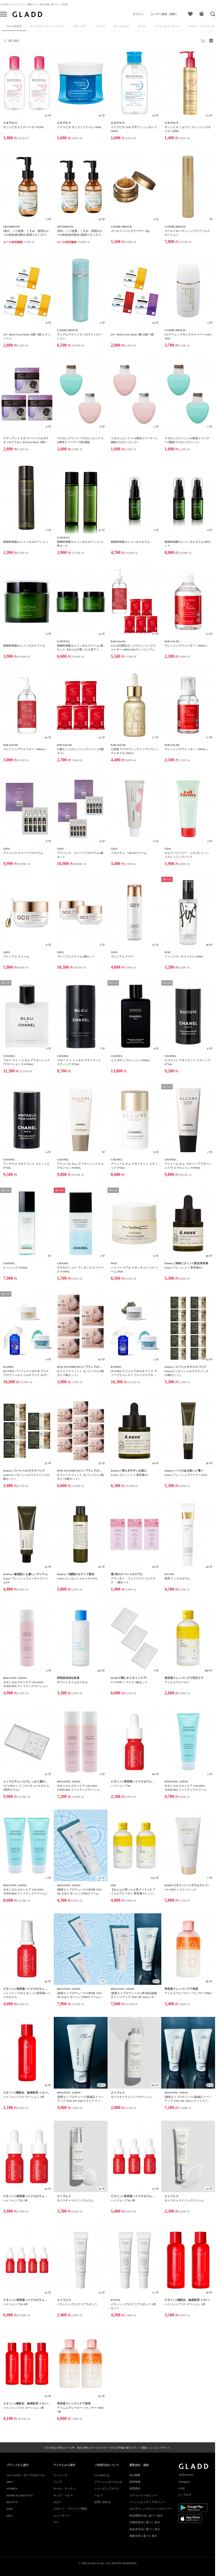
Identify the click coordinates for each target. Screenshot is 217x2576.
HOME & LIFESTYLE (19, 2495)
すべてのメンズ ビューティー (48, 26)
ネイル (142, 26)
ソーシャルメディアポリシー (147, 2502)
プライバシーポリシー (143, 2495)
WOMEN (11, 2488)
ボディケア (79, 26)
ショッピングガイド (106, 2488)
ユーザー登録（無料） (164, 14)
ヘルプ (98, 2495)
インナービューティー (167, 26)
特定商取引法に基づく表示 (146, 2515)
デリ (56, 2522)
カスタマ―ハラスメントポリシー (150, 2508)
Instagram (184, 2481)
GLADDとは (102, 2475)
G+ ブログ (185, 2495)
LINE (182, 2488)
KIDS (9, 2508)
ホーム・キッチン (64, 2488)
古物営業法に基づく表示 (144, 2522)
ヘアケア (100, 26)
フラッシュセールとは (108, 2481)
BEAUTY (12, 2502)
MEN (9, 2481)
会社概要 (134, 2475)
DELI (9, 2515)
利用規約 (134, 2488)
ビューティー (61, 2515)
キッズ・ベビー (63, 2495)
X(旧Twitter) (186, 2474)
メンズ (57, 2481)
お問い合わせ (102, 2502)
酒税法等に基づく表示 (143, 2535)
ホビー (57, 2502)
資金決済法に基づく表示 (144, 2529)
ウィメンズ (60, 2475)
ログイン (138, 14)
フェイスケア (14, 26)
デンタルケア (121, 26)
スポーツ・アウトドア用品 (70, 2508)
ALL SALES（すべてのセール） (26, 2475)
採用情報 (134, 2481)
